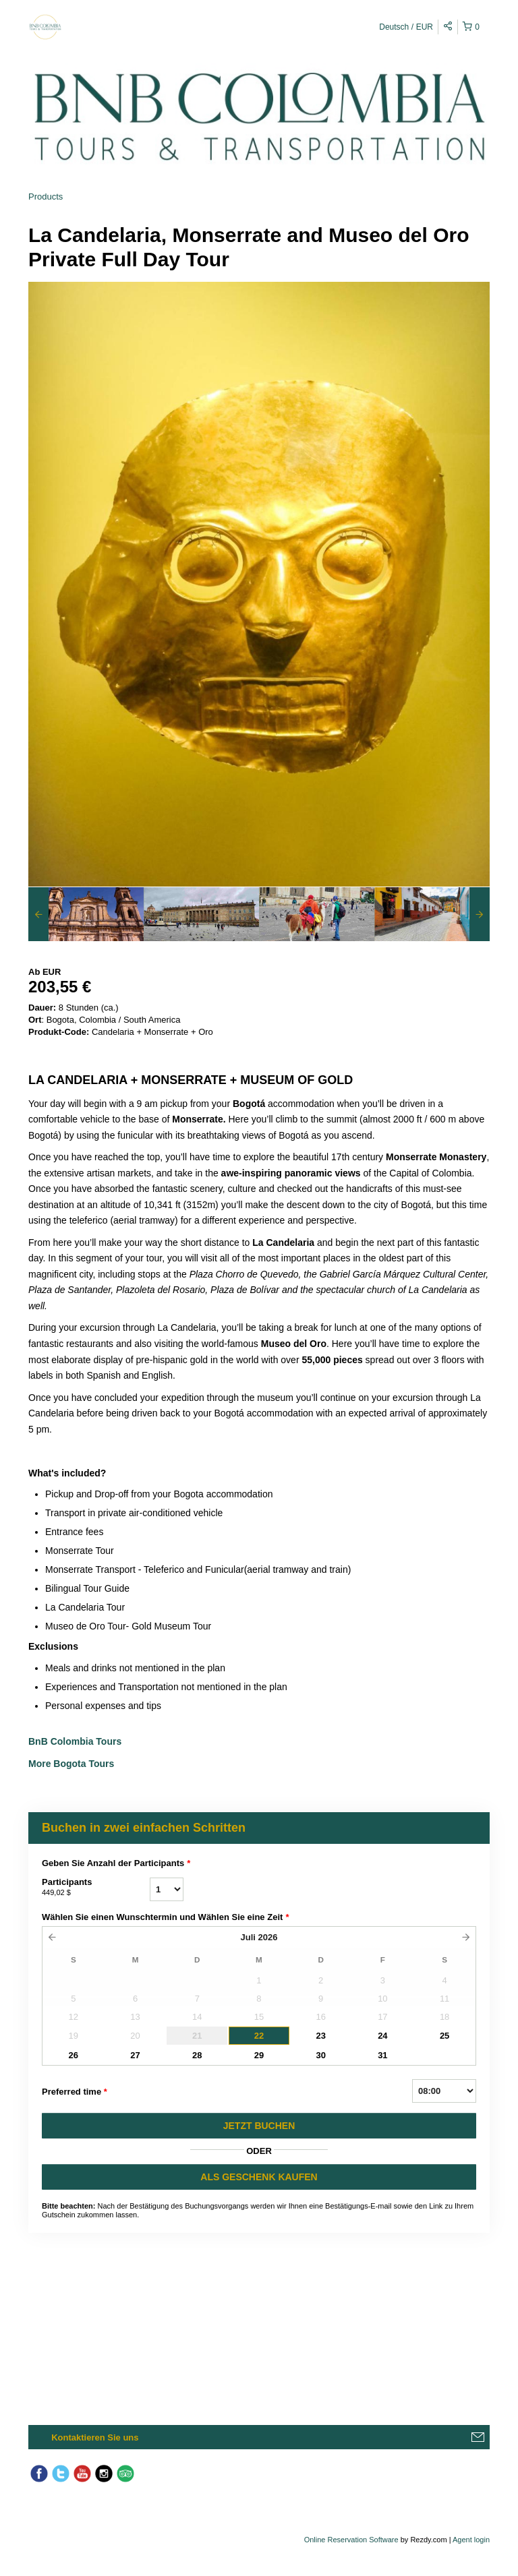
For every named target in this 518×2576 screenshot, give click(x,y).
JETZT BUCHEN (259, 2125)
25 (444, 2036)
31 (382, 2055)
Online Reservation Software (351, 2540)
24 (382, 2036)
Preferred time (74, 2092)
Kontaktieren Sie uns (94, 2437)
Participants (96, 1887)
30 (320, 2055)
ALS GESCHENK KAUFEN (258, 2176)
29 (259, 2055)
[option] (86, 914)
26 (73, 2055)
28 (197, 2055)
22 (259, 2036)
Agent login (471, 2540)
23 (320, 2036)
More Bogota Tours (71, 1763)
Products (45, 196)
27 (135, 2055)
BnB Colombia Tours (76, 1741)
